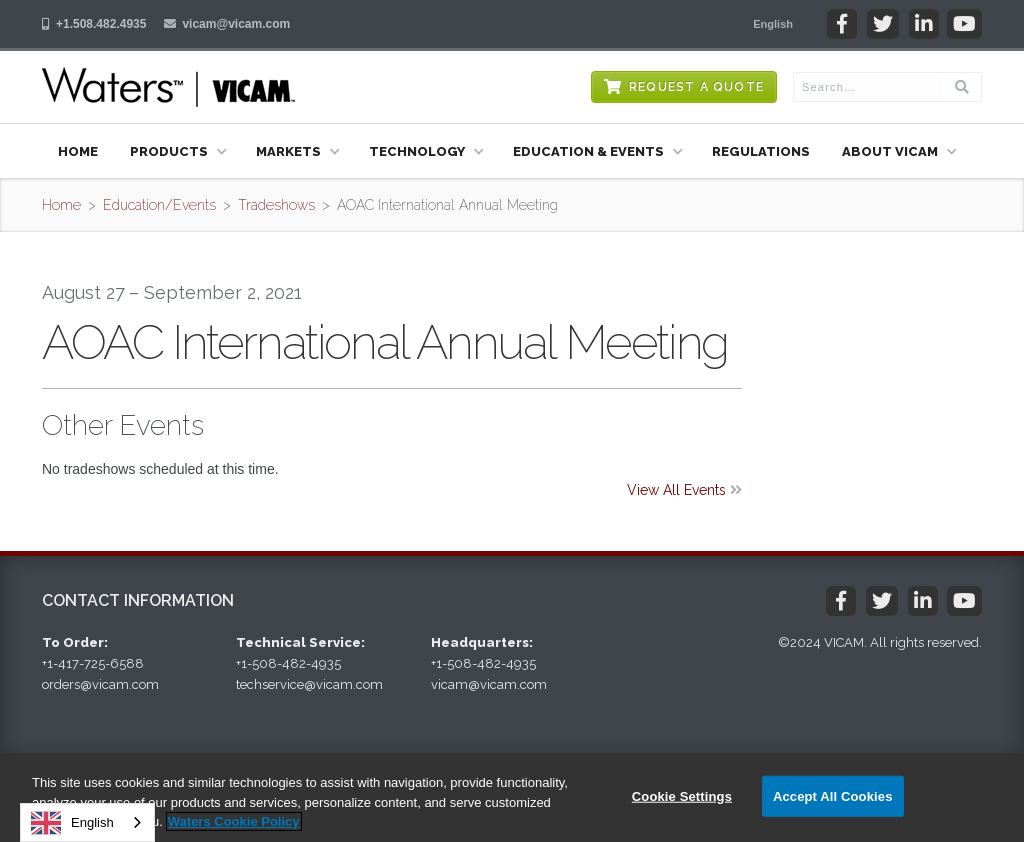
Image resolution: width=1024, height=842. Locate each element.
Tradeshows (276, 205)
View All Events (684, 490)
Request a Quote (696, 87)
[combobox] (87, 822)
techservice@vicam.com (309, 684)
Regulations (761, 151)
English (72, 823)
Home (78, 151)
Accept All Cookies (833, 795)
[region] (512, 797)
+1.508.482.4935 (101, 24)
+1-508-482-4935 (288, 663)
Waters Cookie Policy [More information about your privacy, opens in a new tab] (234, 821)
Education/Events (159, 205)
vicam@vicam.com (236, 24)
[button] (773, 24)
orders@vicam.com (100, 684)
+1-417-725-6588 (93, 663)
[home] (168, 87)
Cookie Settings (682, 795)
